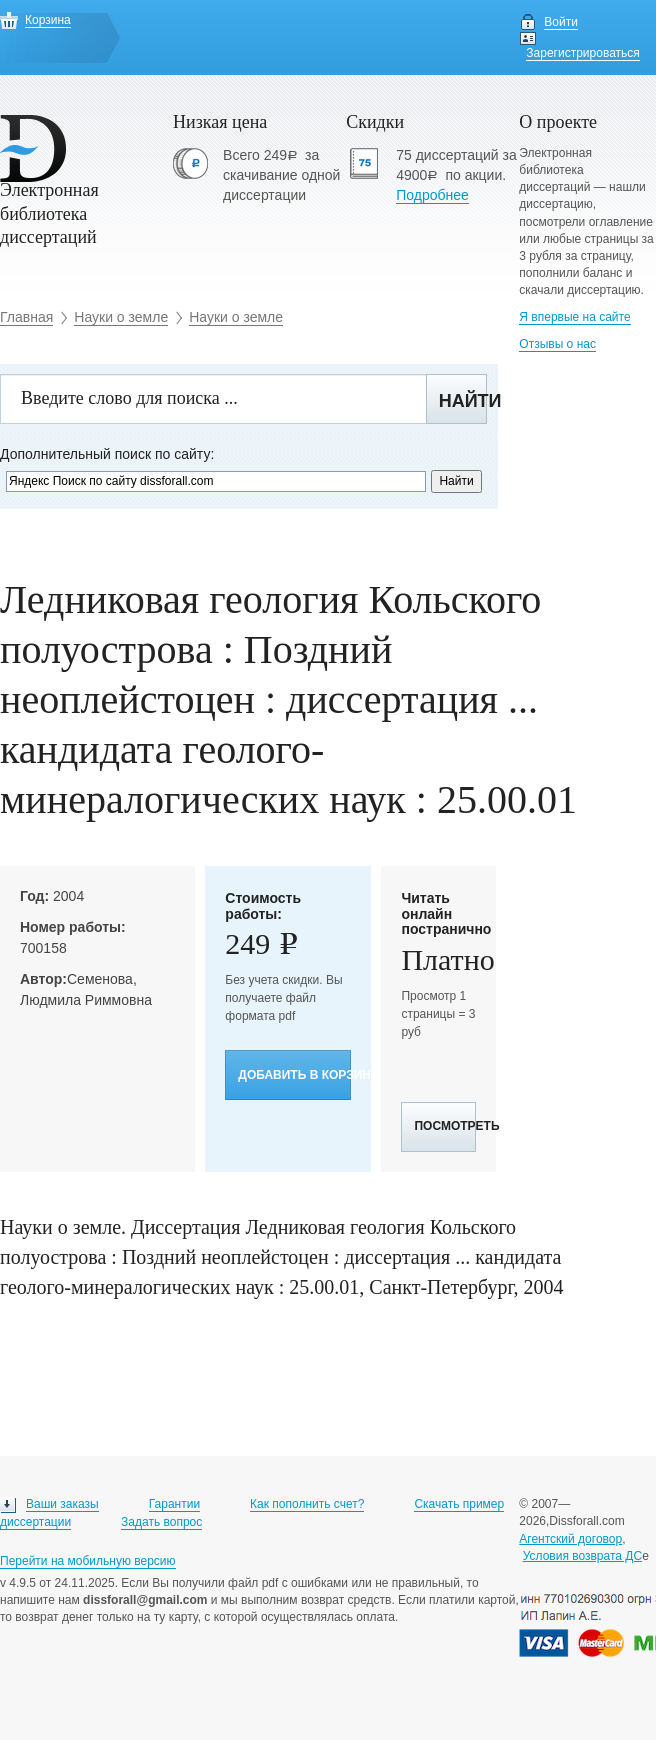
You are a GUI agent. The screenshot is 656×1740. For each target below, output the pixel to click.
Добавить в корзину (294, 1075)
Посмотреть (445, 1126)
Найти (463, 401)
